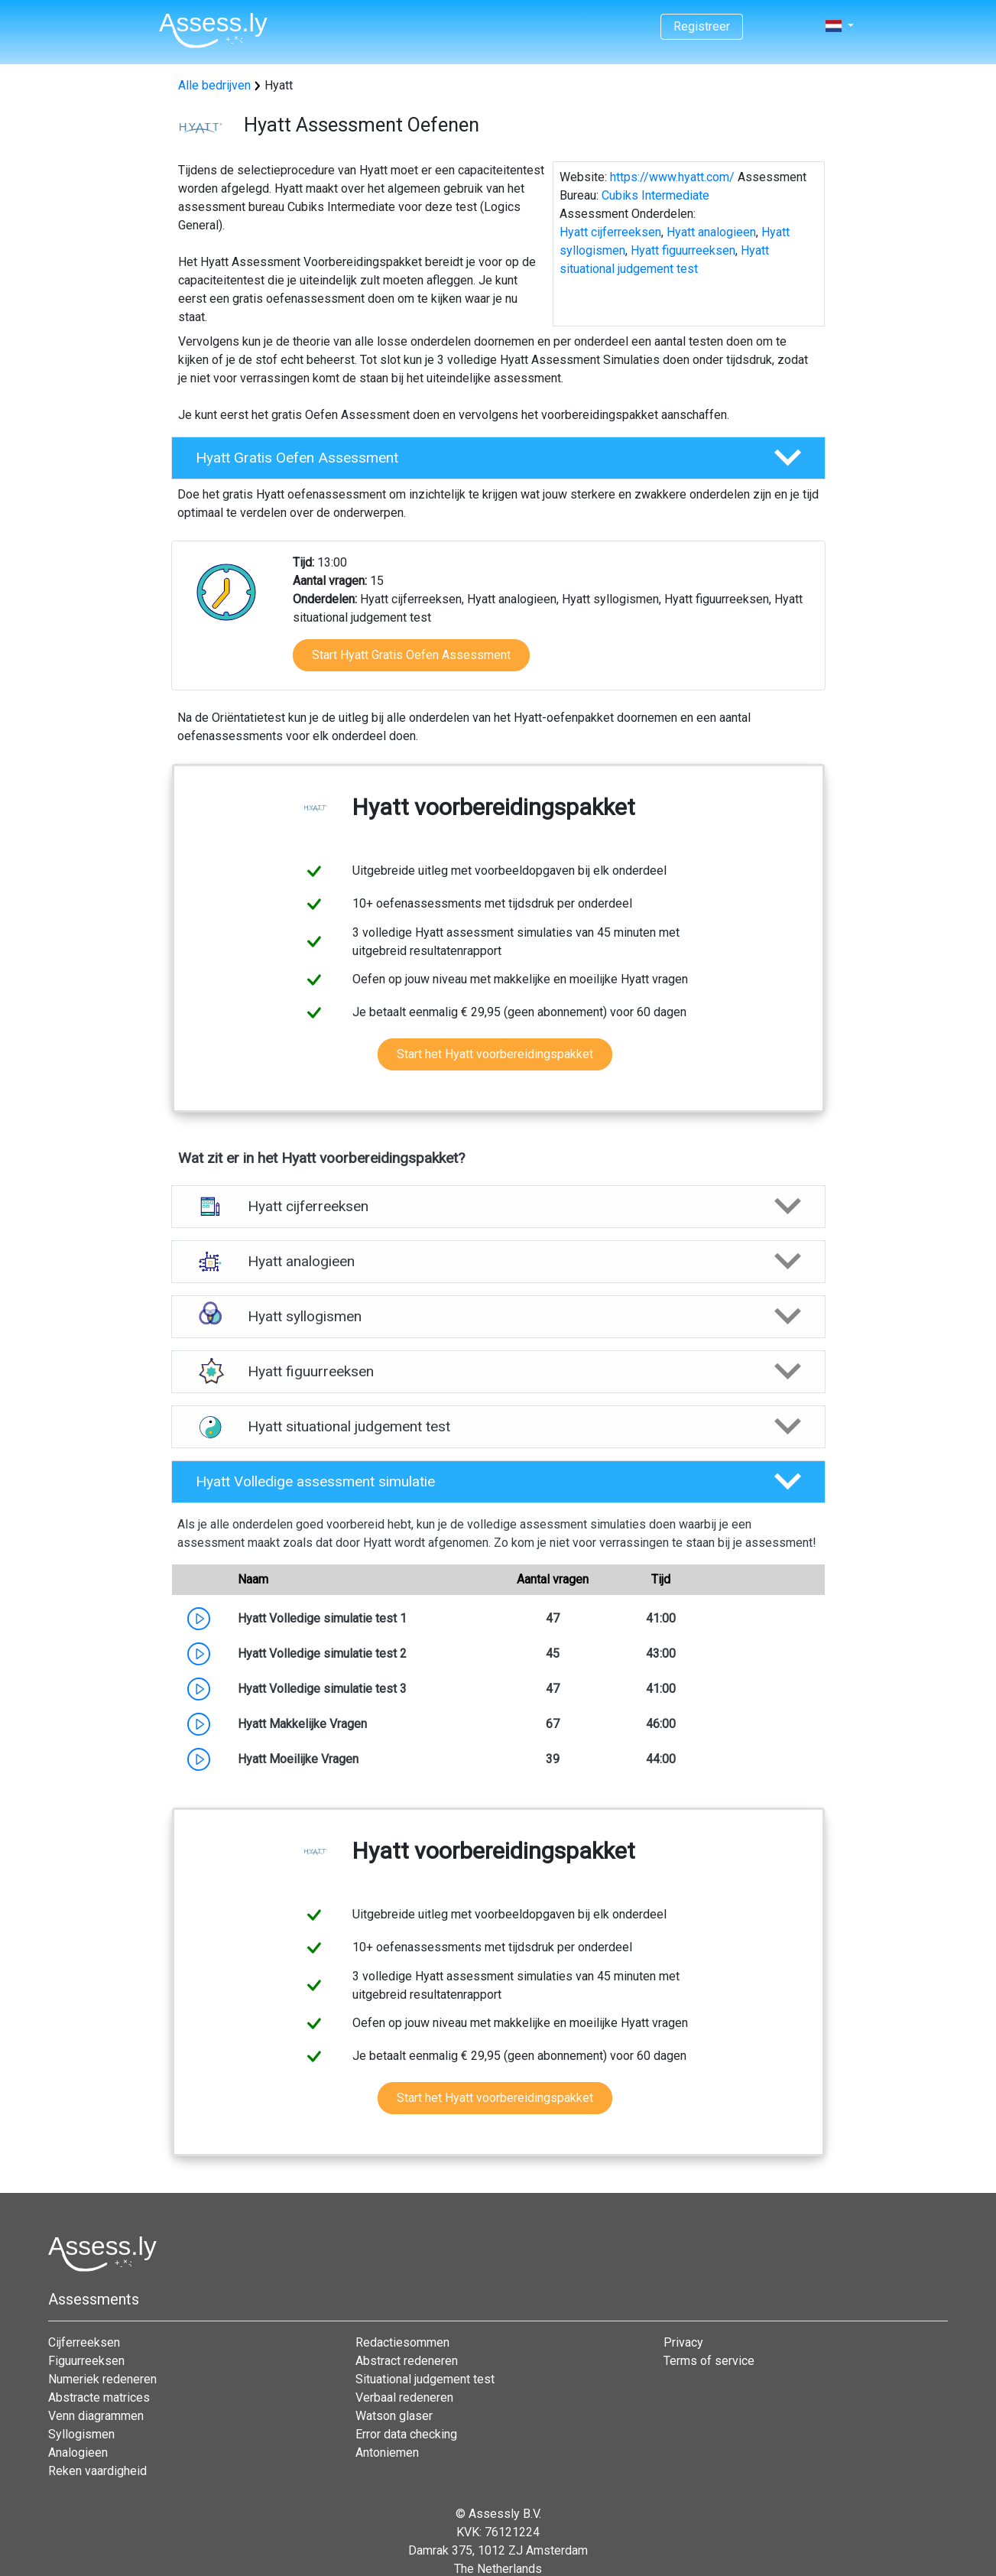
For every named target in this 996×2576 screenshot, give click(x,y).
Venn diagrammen (96, 2416)
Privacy (683, 2342)
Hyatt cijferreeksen (610, 232)
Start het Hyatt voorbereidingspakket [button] (495, 1054)
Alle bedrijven (214, 85)
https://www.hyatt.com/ (672, 177)
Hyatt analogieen (711, 232)
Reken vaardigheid (97, 2471)
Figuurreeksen (86, 2360)
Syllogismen (81, 2434)
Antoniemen (387, 2452)
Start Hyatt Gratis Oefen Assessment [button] (411, 655)
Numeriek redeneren (102, 2379)
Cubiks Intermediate (655, 195)
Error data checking (406, 2434)
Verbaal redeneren (404, 2397)
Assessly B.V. (505, 2513)
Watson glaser (394, 2416)
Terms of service (708, 2360)
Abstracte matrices (99, 2397)
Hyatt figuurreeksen (683, 250)
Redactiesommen (402, 2342)
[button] (498, 458)
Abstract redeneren (406, 2360)
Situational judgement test (425, 2379)
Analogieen (78, 2452)
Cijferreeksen (84, 2342)
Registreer (701, 26)
